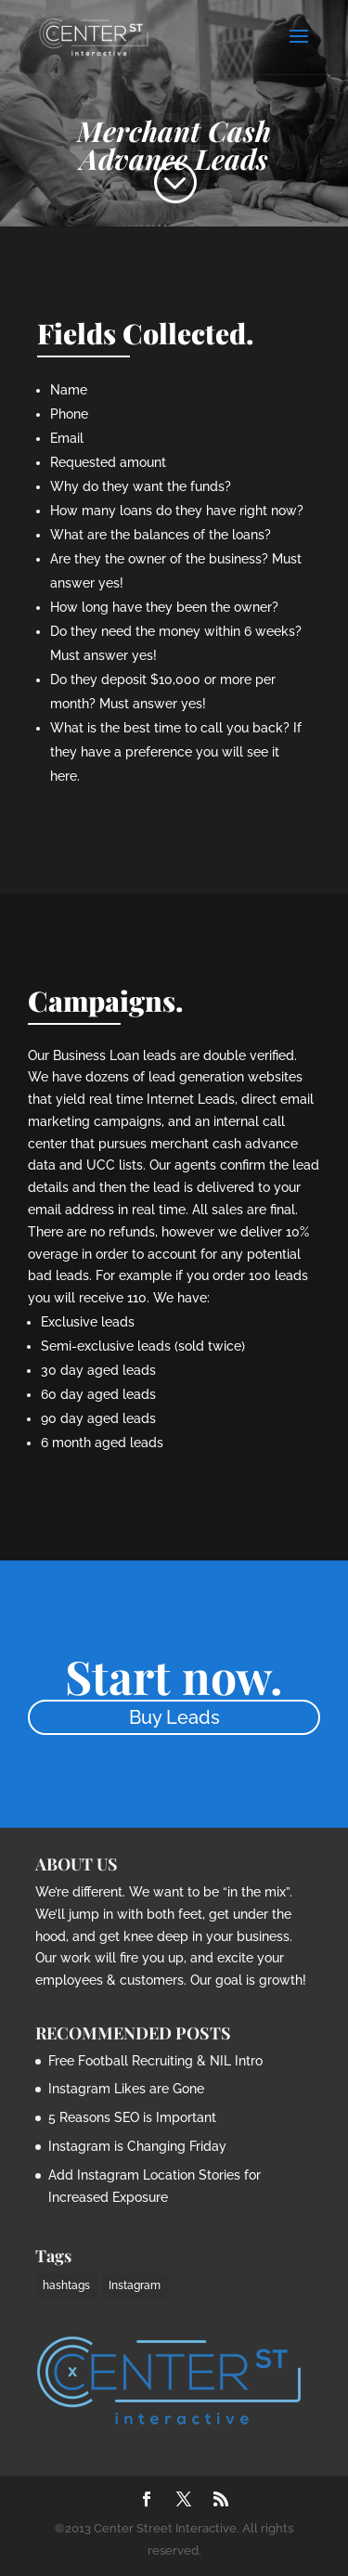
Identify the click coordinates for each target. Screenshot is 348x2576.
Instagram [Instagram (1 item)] (135, 2285)
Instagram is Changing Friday (137, 2146)
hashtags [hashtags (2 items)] (66, 2285)
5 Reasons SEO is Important (132, 2117)
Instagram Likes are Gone (126, 2088)
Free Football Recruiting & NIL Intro (155, 2060)
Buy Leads (174, 1717)
